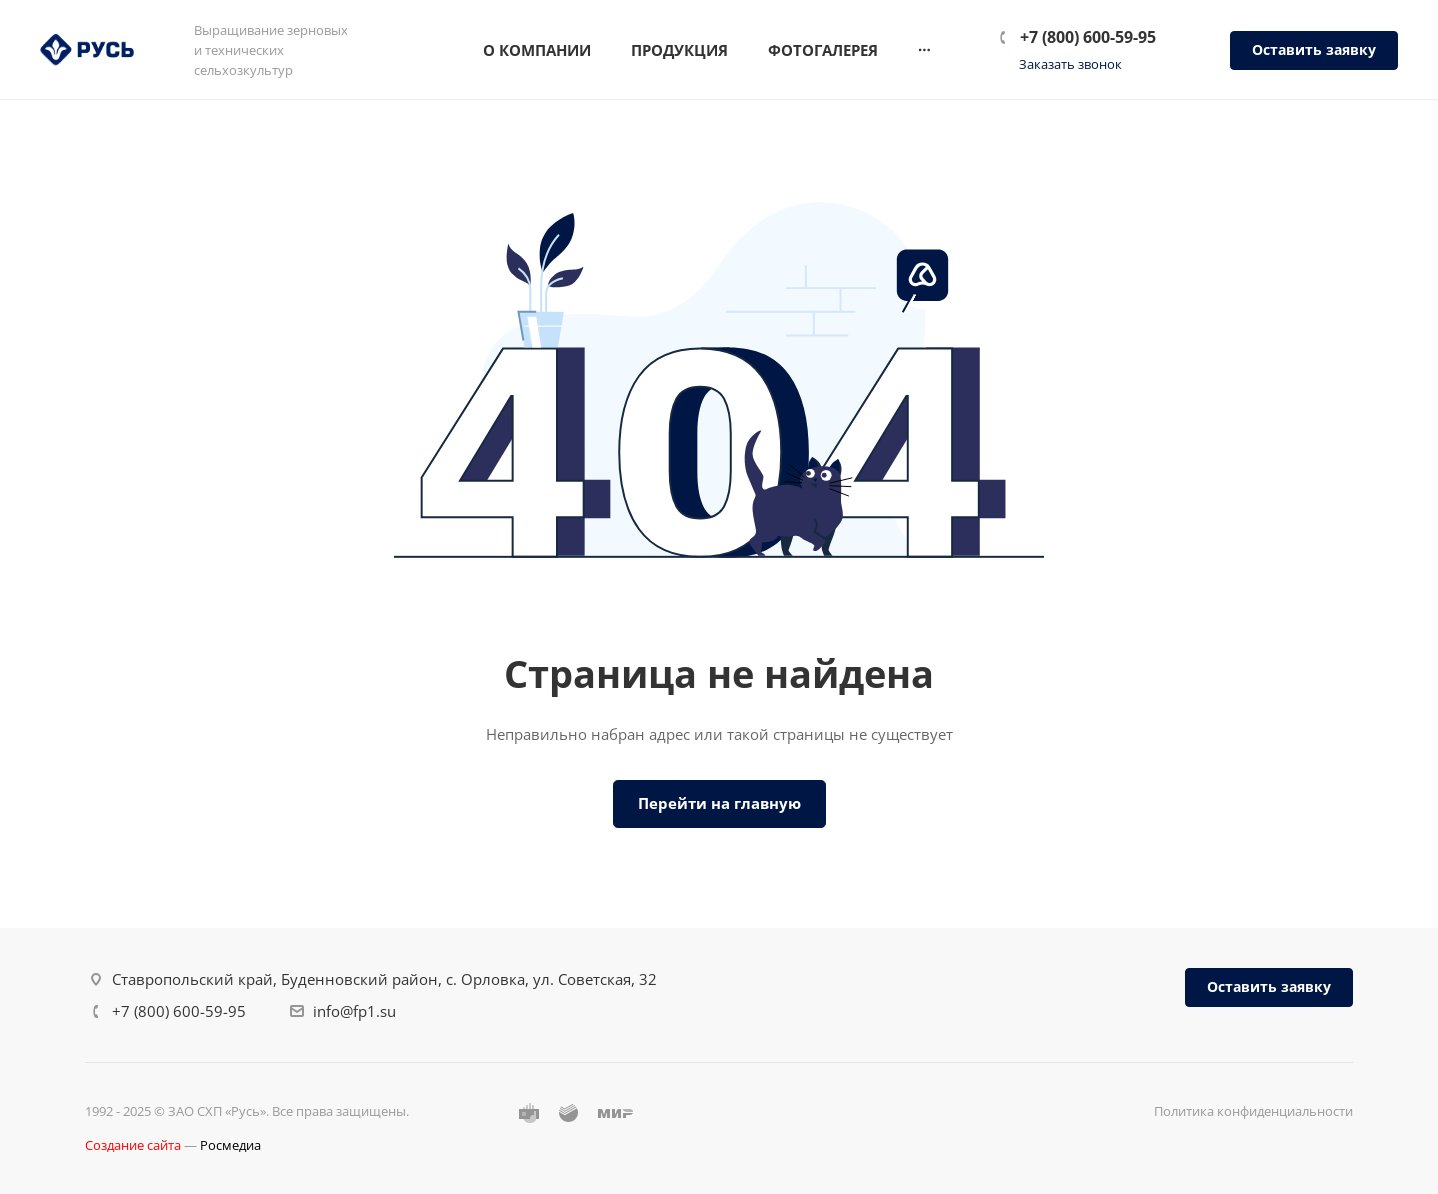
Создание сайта (133, 1145)
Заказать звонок (1070, 64)
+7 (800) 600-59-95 (1088, 37)
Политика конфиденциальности (1253, 1111)
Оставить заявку (1314, 49)
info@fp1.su (354, 1011)
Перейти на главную (719, 803)
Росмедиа (230, 1145)
